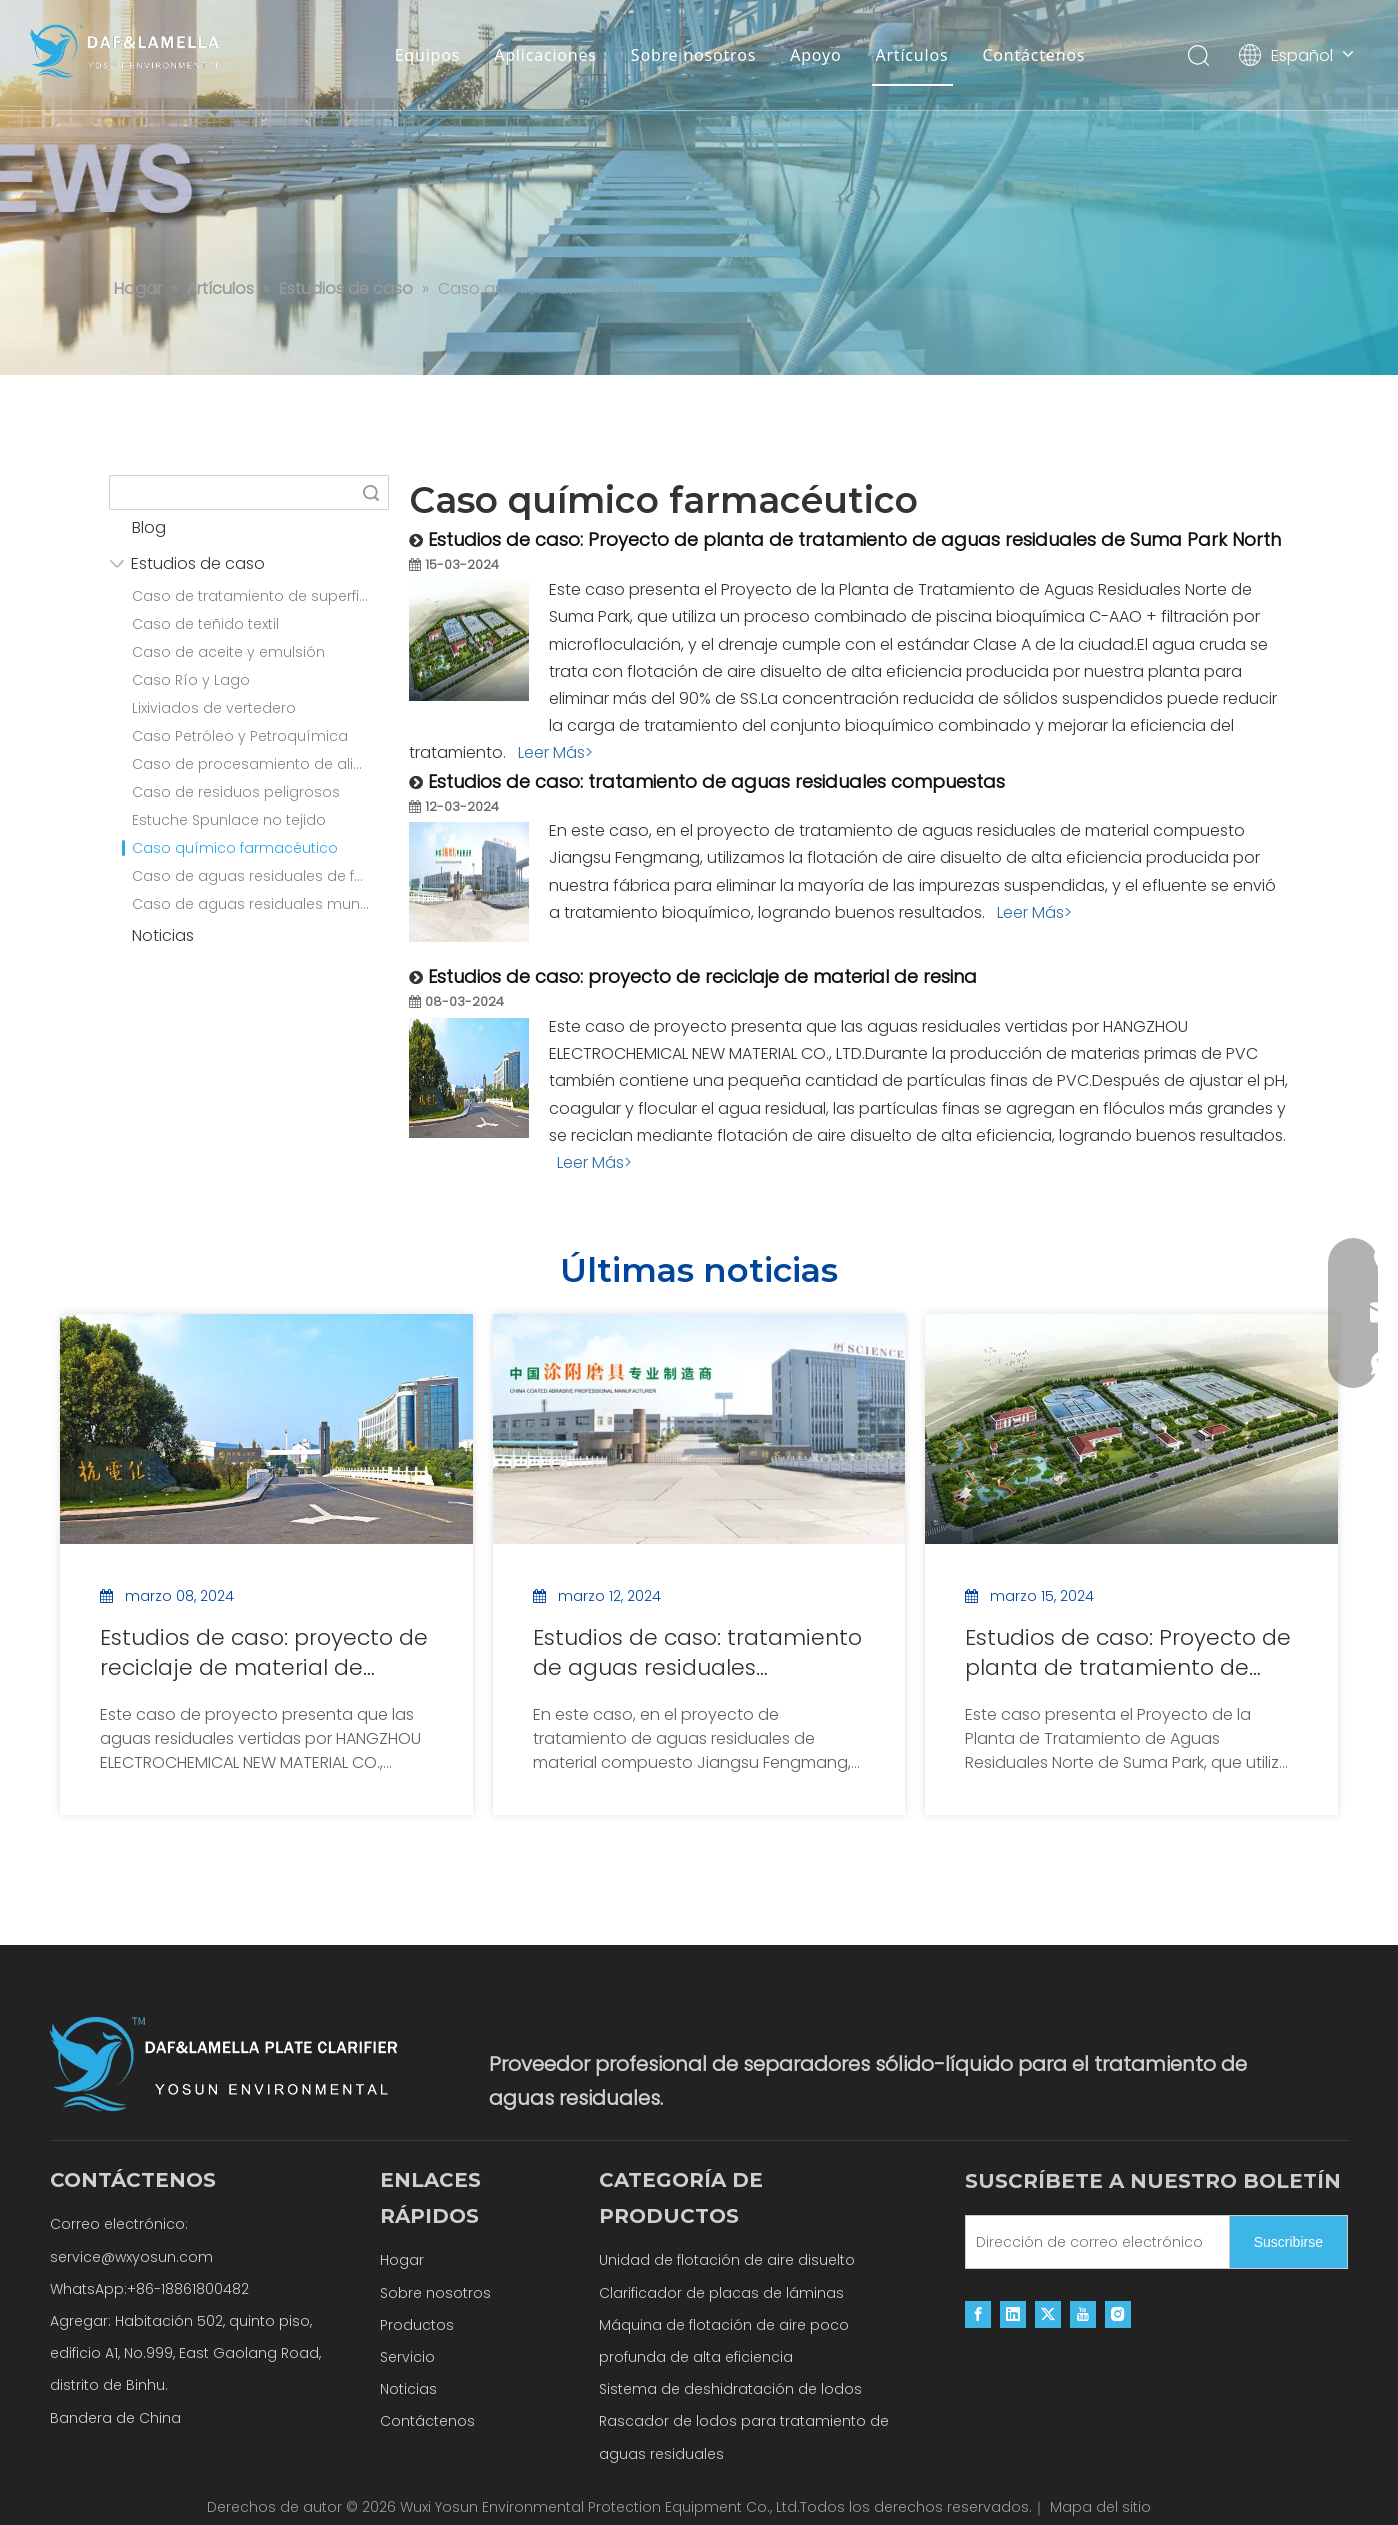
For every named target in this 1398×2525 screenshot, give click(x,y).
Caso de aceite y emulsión (228, 652)
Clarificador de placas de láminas (721, 2293)
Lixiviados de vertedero (214, 708)
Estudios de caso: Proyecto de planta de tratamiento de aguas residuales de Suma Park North (854, 539)
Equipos (428, 55)
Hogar (402, 2260)
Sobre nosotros (693, 55)
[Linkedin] (1013, 2313)
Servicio (407, 2357)
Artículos (911, 55)
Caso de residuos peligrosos (236, 792)
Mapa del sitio (1100, 2507)
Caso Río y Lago (191, 680)
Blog (149, 527)
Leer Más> (555, 752)
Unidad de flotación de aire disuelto (727, 2260)
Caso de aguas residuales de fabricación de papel (260, 876)
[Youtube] (1083, 2313)
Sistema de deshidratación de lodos (730, 2389)
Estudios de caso (198, 563)
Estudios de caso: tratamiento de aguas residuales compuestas (716, 781)
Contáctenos (1033, 55)
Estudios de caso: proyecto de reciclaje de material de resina (702, 976)
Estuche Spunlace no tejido (229, 820)
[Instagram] (1118, 2313)
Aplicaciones (545, 55)
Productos (417, 2325)
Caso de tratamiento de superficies (260, 596)
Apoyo (815, 55)
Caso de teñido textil (205, 624)
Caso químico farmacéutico (230, 848)
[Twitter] (1048, 2313)
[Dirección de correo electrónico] (1093, 2242)
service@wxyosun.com (131, 2257)
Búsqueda (371, 492)
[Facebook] (978, 2313)
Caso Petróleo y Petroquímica (240, 736)
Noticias (163, 935)
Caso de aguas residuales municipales (260, 904)
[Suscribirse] (1288, 2242)
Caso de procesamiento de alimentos (260, 764)
